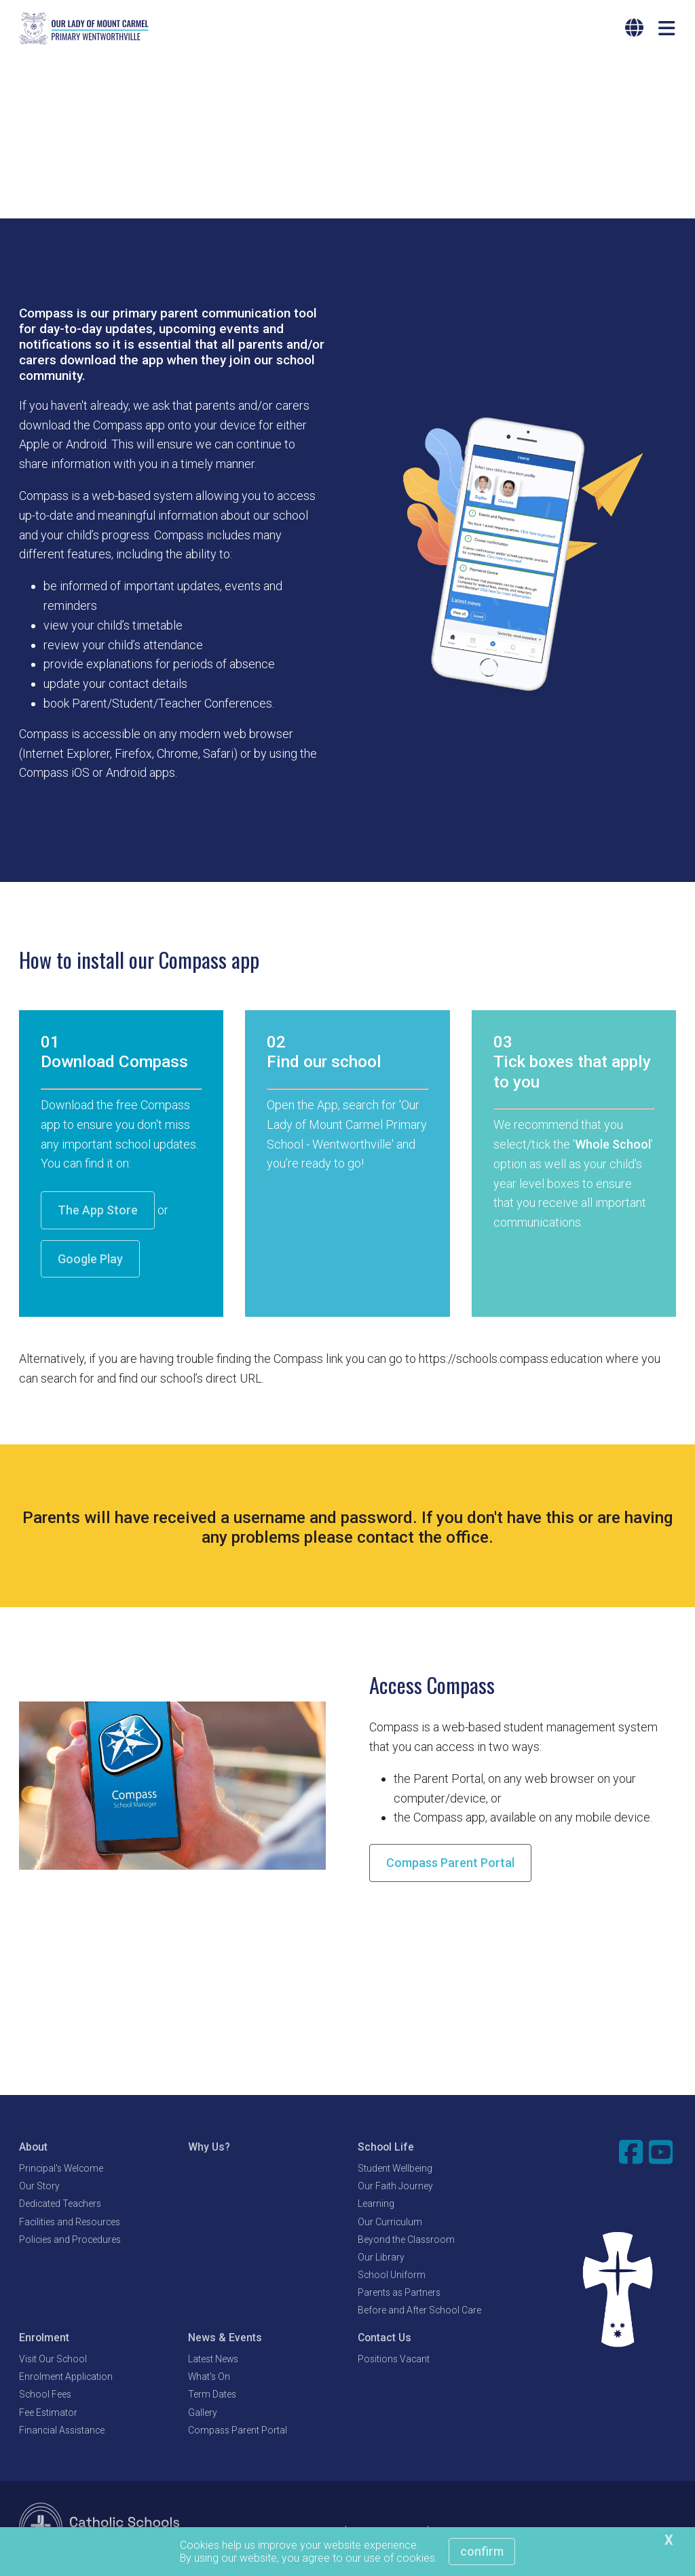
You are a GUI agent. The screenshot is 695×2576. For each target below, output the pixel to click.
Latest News (213, 2360)
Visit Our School (53, 2360)
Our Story (39, 2188)
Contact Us (384, 2338)
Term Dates (212, 2396)
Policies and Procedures (70, 2240)
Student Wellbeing (395, 2169)
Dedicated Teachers (60, 2205)
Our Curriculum (390, 2223)
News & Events (225, 2338)
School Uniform (392, 2276)
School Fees (45, 2396)
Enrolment (44, 2338)
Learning (376, 2205)
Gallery (202, 2413)
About (33, 2148)
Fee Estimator (48, 2413)
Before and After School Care (419, 2312)
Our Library (381, 2258)
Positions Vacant (394, 2360)
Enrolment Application (66, 2378)
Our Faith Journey (395, 2188)
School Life (386, 2148)
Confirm (482, 2551)
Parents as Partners (399, 2294)
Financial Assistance (62, 2431)
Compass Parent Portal (450, 1865)
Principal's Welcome (61, 2169)
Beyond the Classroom (406, 2240)
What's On (209, 2378)
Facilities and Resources (69, 2223)
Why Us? (209, 2148)
